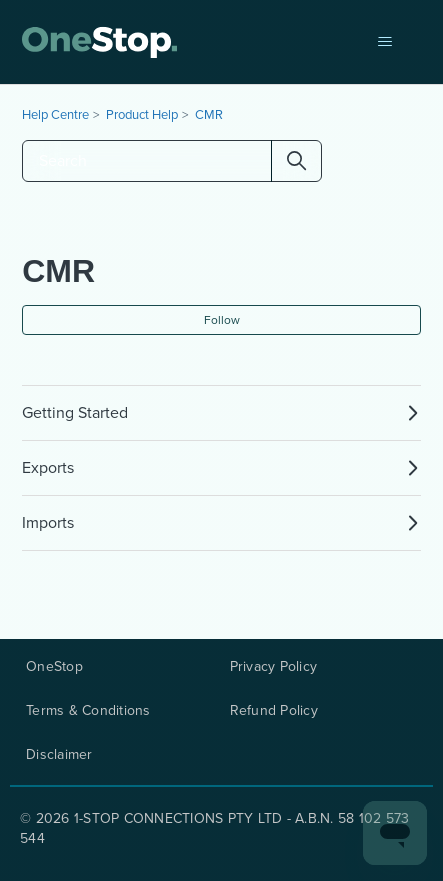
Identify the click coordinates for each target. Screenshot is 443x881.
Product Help (142, 114)
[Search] (172, 161)
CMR (209, 114)
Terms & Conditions (88, 711)
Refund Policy (274, 711)
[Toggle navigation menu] (385, 42)
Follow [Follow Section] (222, 320)
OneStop (54, 667)
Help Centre (55, 114)
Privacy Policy (274, 667)
